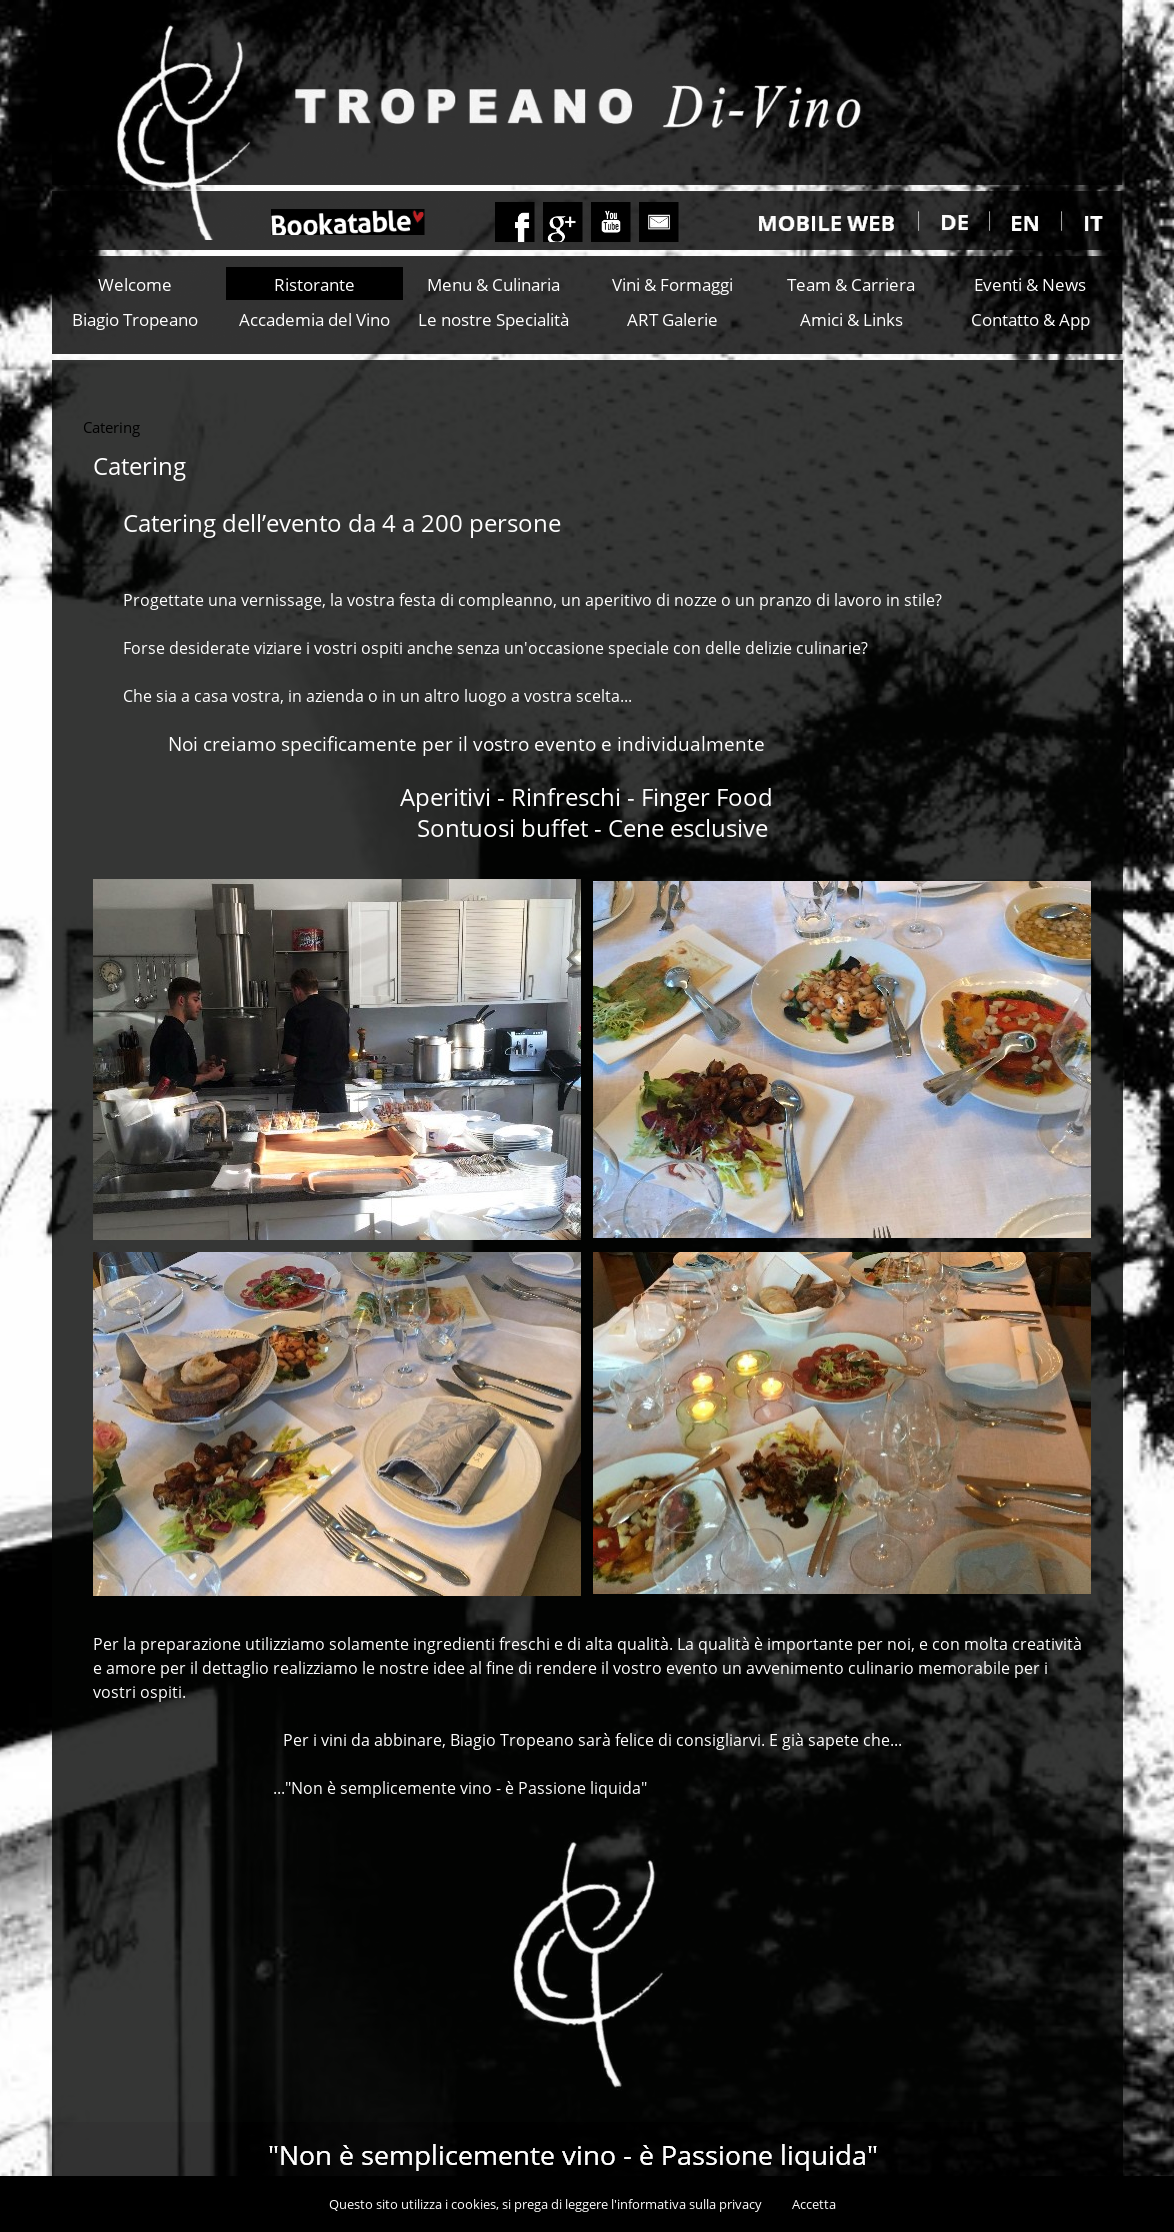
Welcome (135, 284)
